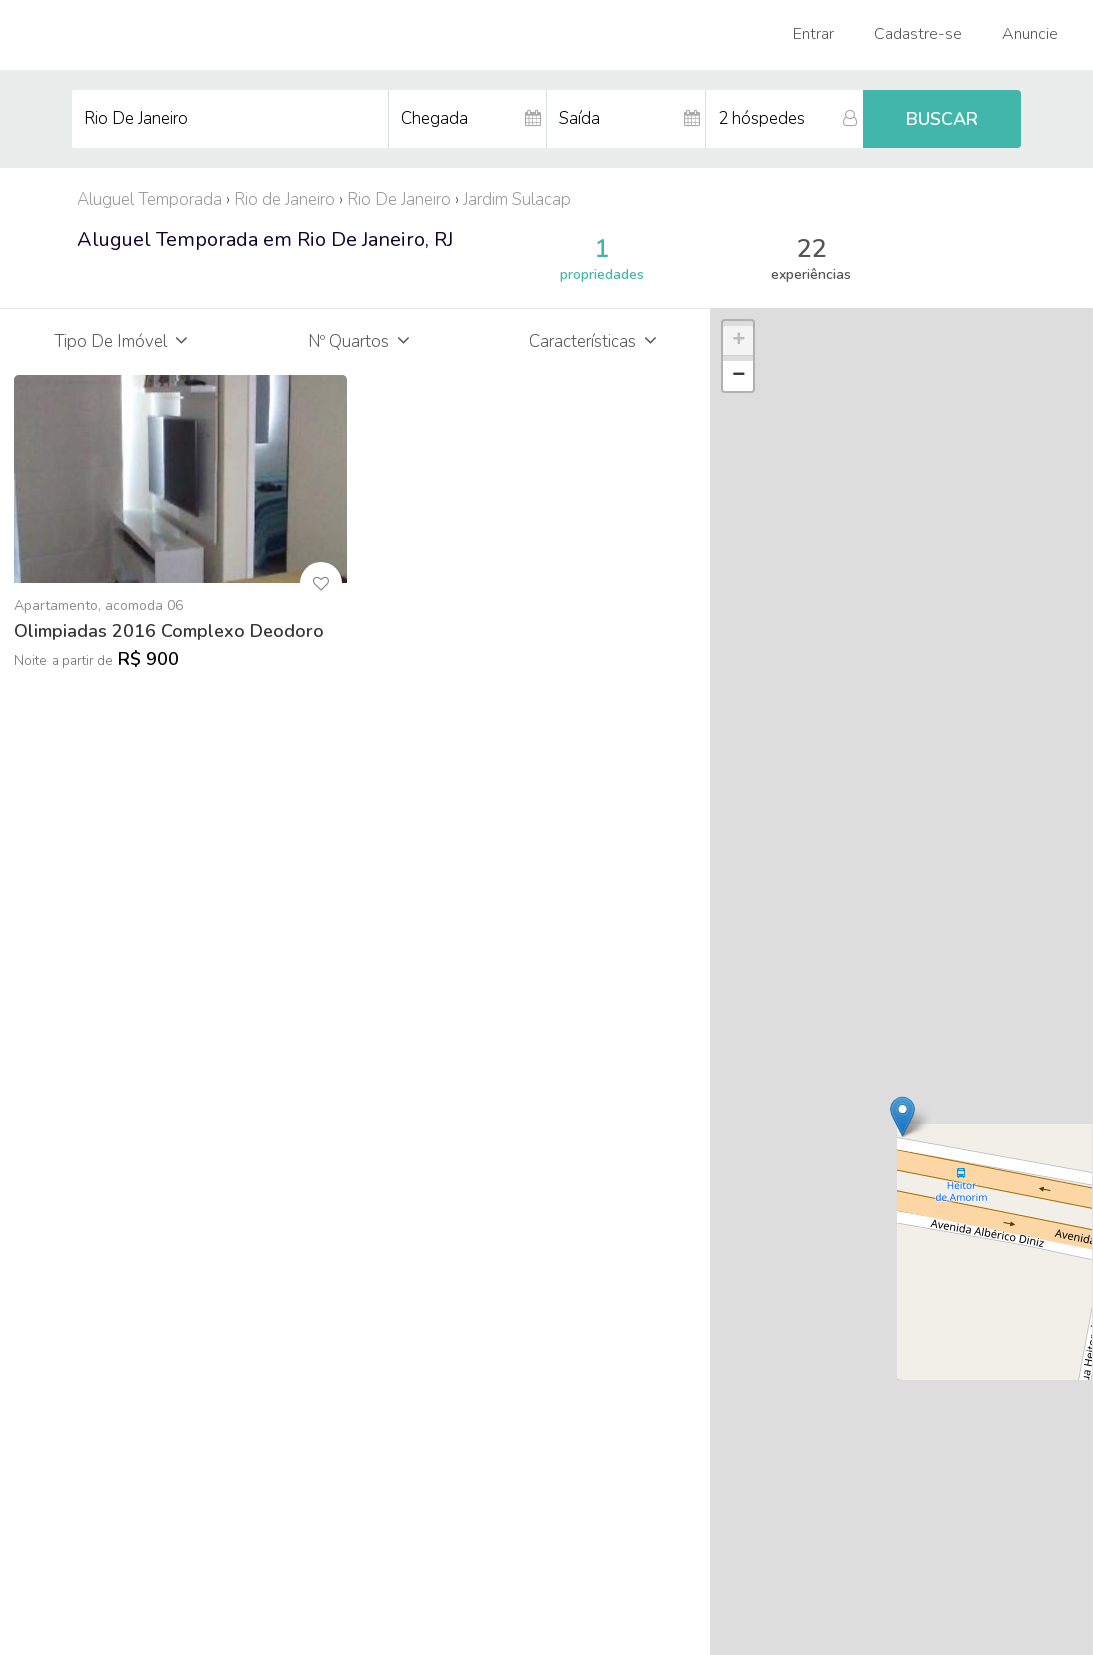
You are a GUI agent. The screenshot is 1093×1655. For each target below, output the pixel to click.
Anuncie (1030, 34)
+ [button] (738, 341)
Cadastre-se (918, 34)
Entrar (813, 34)
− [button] (738, 376)
